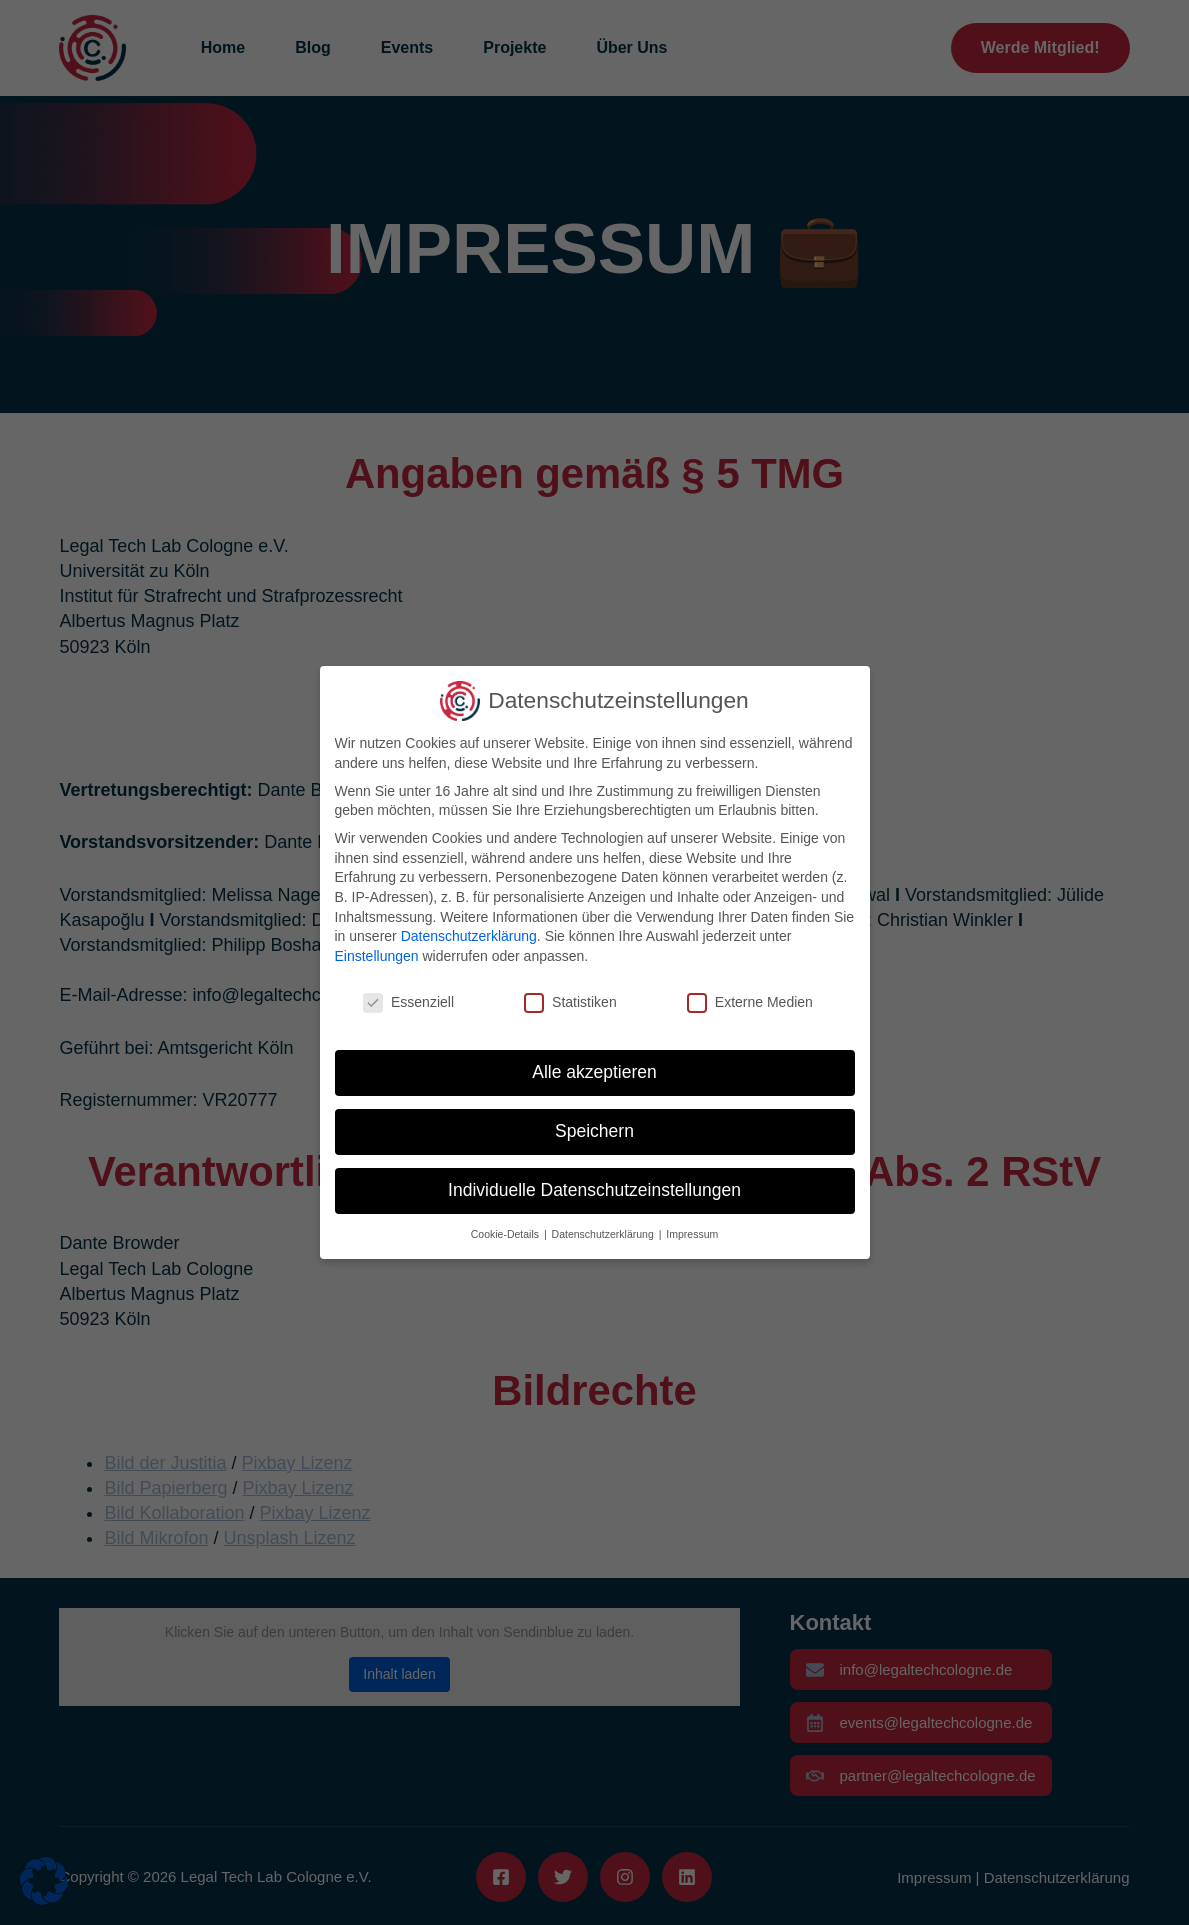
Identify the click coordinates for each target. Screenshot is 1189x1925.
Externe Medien (750, 1002)
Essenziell (408, 1002)
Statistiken (570, 1002)
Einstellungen (377, 956)
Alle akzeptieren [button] (594, 1072)
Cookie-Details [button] (506, 1234)
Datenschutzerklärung (469, 936)
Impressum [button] (692, 1234)
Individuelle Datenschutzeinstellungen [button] (594, 1190)
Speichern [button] (594, 1131)
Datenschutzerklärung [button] (604, 1234)
